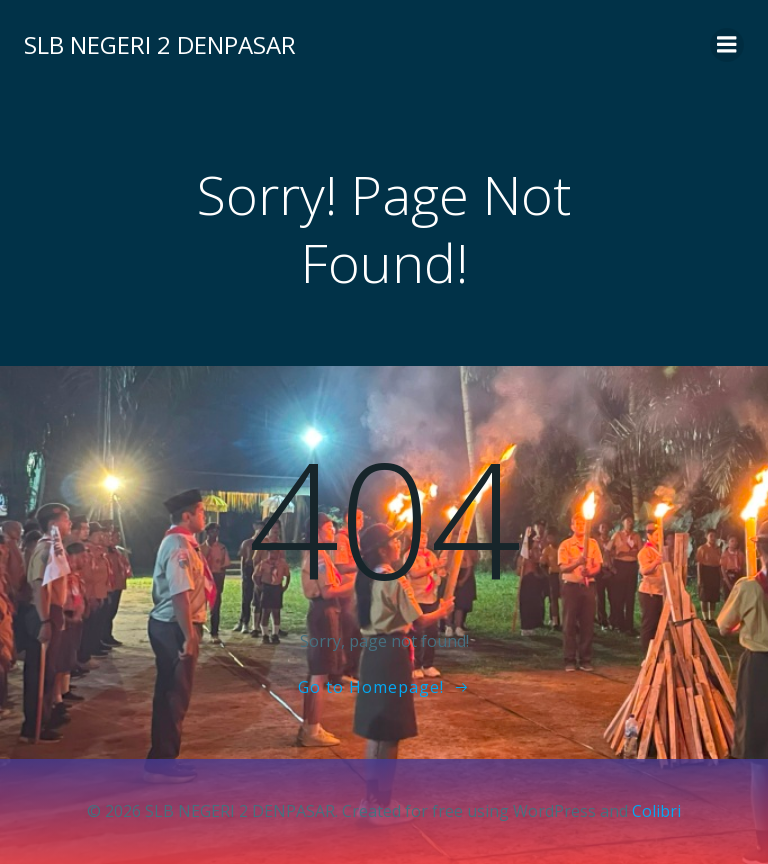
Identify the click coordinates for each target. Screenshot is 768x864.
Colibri (656, 811)
